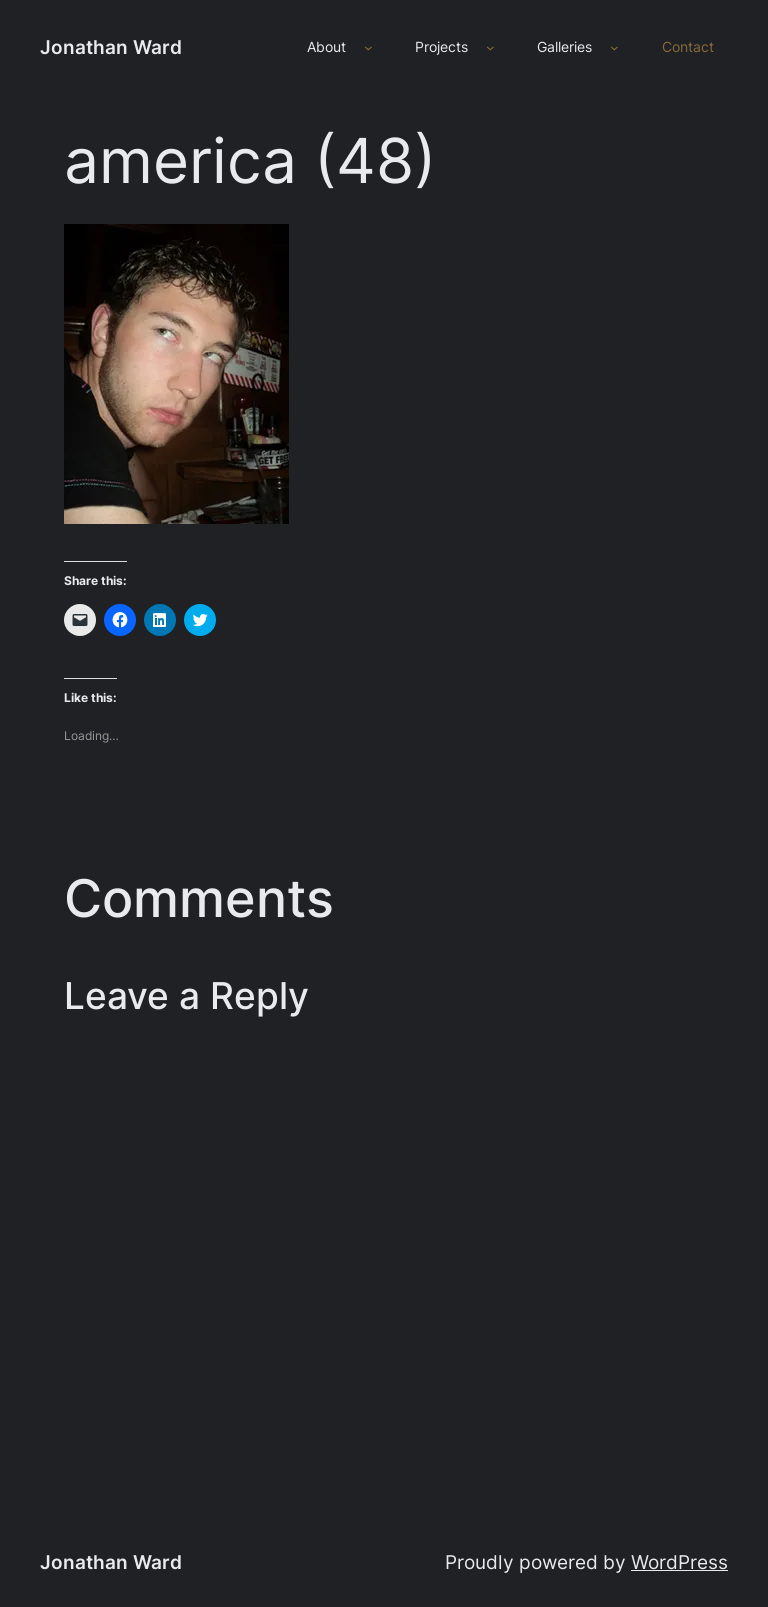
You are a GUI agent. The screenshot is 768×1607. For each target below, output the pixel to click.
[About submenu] (368, 47)
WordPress (679, 1562)
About (326, 46)
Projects (441, 46)
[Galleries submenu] (614, 47)
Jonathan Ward (111, 47)
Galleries (564, 46)
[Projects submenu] (490, 47)
